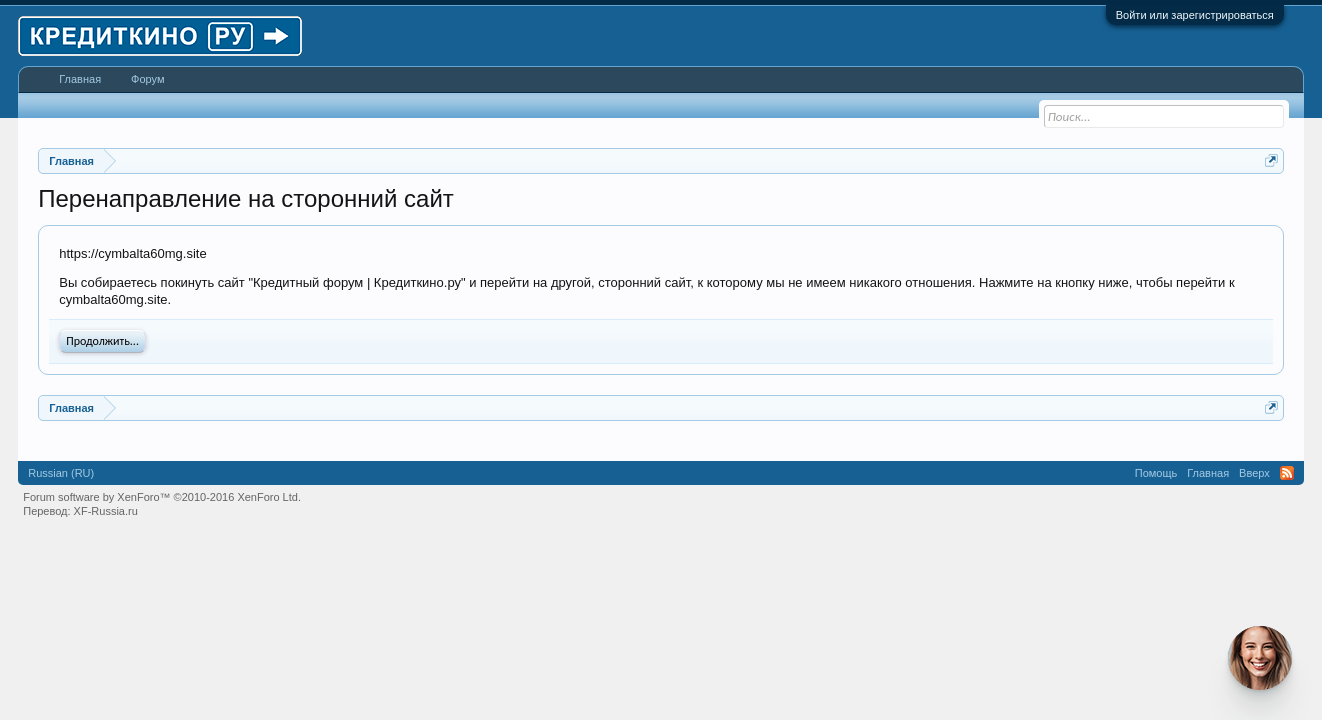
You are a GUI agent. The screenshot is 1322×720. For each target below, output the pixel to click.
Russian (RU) (61, 473)
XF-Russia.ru (106, 511)
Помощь (1156, 473)
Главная (80, 79)
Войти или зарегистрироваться (1195, 15)
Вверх (1254, 473)
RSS (1287, 473)
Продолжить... (102, 341)
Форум (147, 79)
